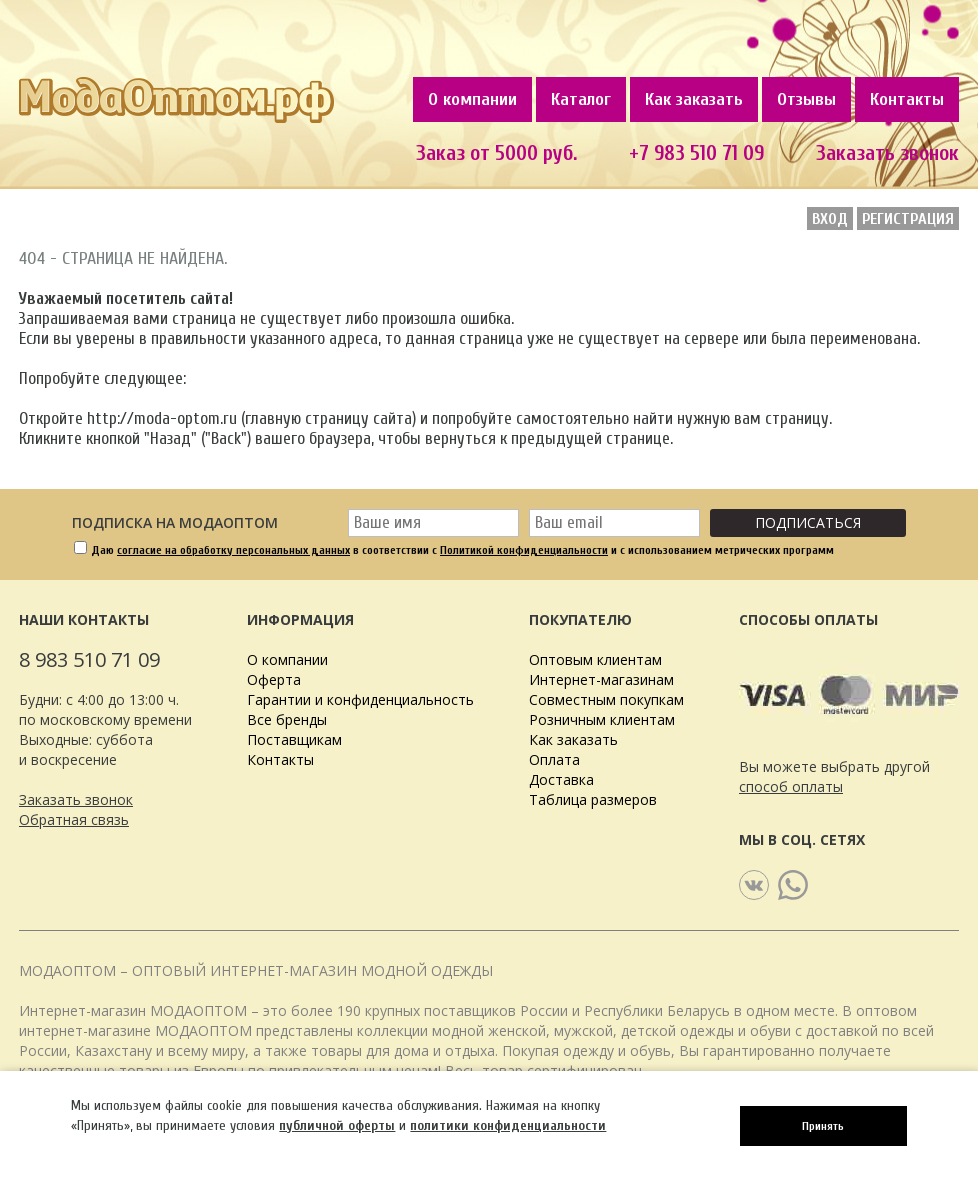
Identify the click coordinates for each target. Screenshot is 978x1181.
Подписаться (808, 522)
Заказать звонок (76, 799)
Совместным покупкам (606, 699)
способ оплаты (791, 786)
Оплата (554, 759)
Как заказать (694, 99)
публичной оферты (337, 1125)
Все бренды (287, 719)
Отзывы (806, 99)
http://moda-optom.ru (162, 418)
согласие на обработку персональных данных (233, 550)
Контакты (907, 99)
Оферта (274, 679)
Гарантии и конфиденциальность (360, 699)
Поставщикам (294, 739)
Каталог (581, 99)
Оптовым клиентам (595, 659)
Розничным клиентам (602, 719)
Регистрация (908, 219)
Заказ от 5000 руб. (496, 153)
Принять (823, 1126)
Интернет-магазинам (601, 679)
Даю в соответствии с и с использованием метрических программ (462, 550)
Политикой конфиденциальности (524, 550)
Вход (830, 219)
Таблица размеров (593, 799)
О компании (472, 99)
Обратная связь (74, 819)
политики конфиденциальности (508, 1125)
